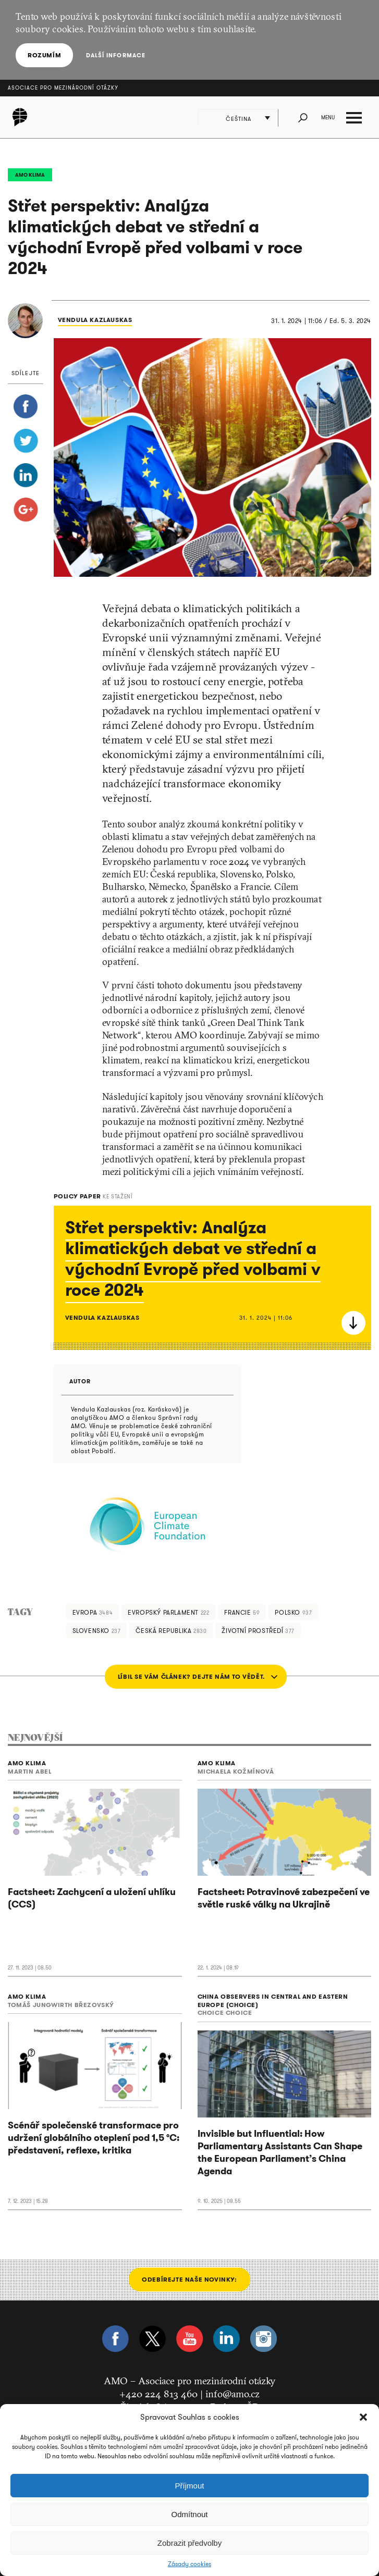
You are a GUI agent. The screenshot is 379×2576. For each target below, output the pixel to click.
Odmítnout (189, 2514)
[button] (363, 2417)
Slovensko (96, 1630)
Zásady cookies (189, 2564)
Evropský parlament (168, 1612)
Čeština (239, 119)
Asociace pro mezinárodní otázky (63, 88)
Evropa (92, 1612)
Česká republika (171, 1630)
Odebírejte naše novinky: (189, 2279)
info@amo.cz (232, 2393)
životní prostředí (258, 1630)
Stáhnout (353, 1323)
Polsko (293, 1612)
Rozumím (44, 55)
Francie (242, 1612)
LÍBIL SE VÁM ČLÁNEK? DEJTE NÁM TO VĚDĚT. (191, 1676)
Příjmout (189, 2485)
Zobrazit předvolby (189, 2542)
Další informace (115, 55)
